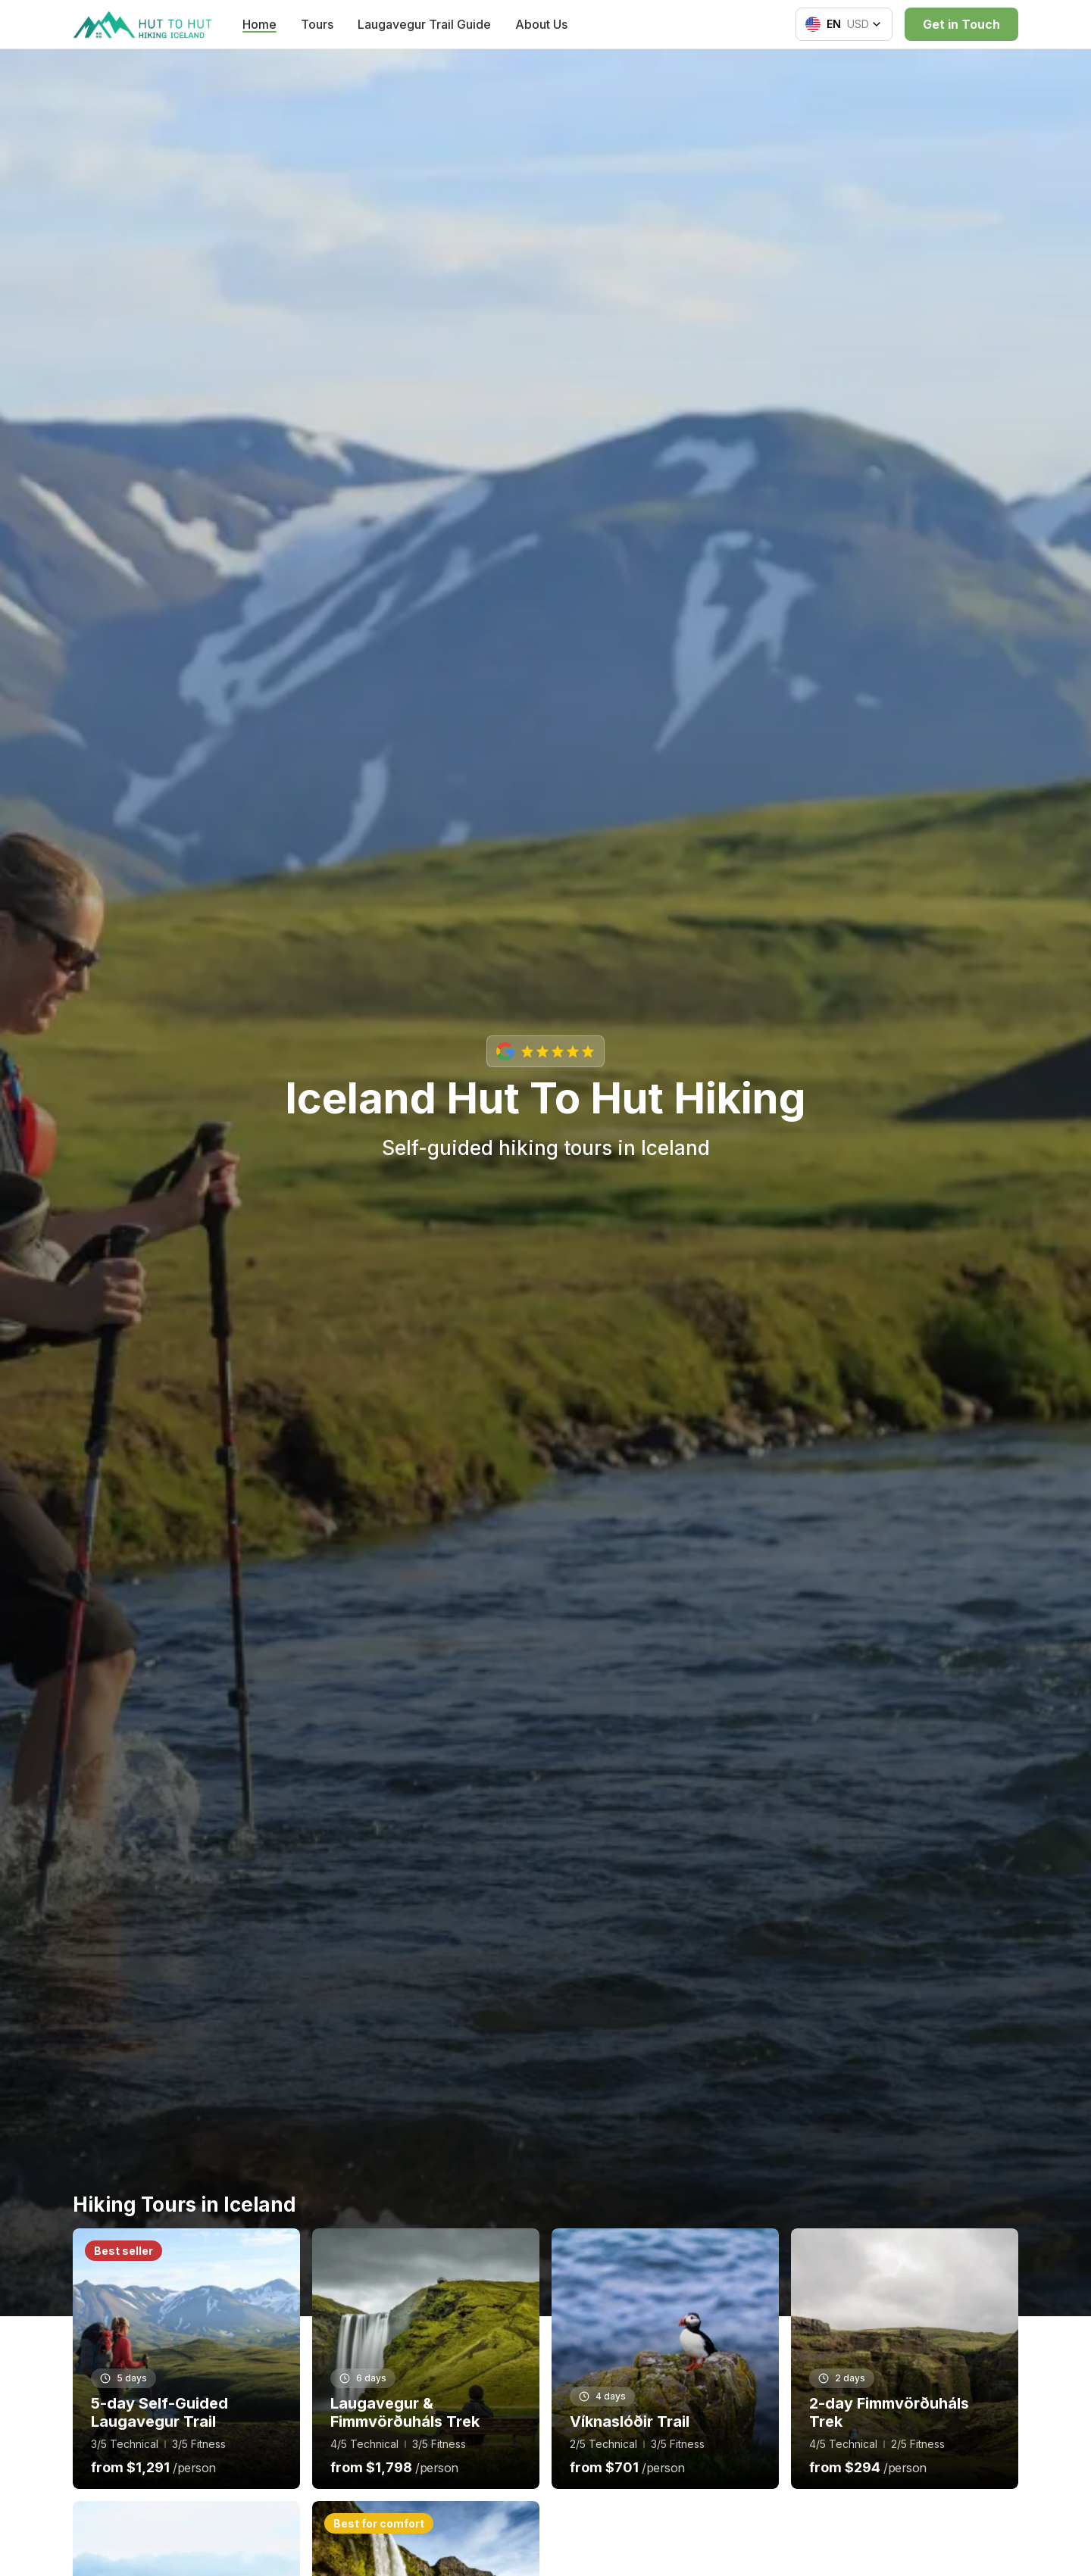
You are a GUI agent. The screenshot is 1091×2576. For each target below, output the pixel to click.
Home (259, 24)
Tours (317, 24)
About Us (541, 24)
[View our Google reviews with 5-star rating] (545, 1051)
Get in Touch (961, 24)
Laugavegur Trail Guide (424, 24)
